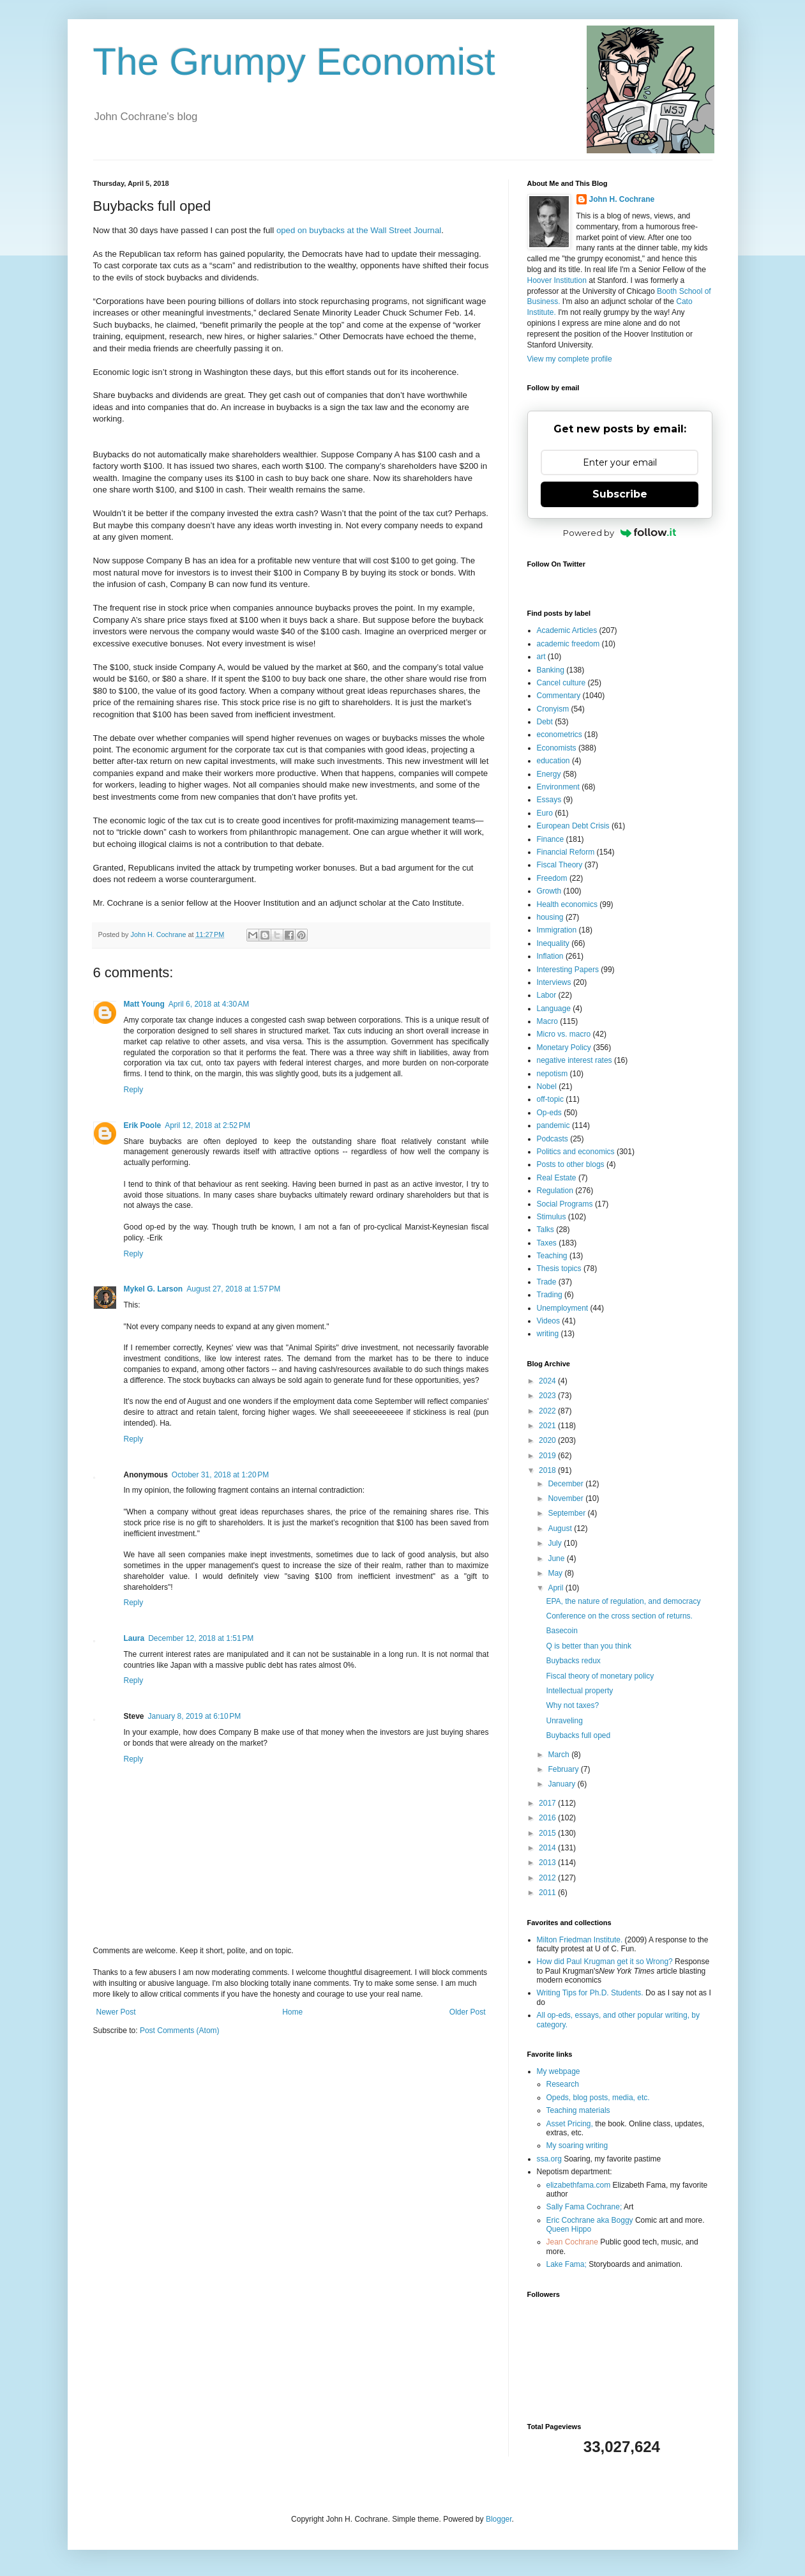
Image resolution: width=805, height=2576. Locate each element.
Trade (547, 1281)
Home (292, 2012)
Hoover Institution (557, 280)
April (556, 1587)
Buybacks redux (573, 1660)
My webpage (558, 2071)
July (556, 1543)
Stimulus (551, 1216)
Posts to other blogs (571, 1164)
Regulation (555, 1190)
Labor (547, 995)
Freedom (552, 878)
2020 (548, 1440)
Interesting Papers (568, 969)
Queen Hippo (569, 2229)
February (564, 1769)
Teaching (552, 1255)
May (556, 1573)
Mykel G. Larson (153, 1288)
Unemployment (563, 1308)
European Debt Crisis (573, 825)
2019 (548, 1455)
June (557, 1558)
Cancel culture (561, 682)
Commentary (559, 695)
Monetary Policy (564, 1047)
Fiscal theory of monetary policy (600, 1676)
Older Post (467, 2012)
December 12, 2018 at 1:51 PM (200, 1638)
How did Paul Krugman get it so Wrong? (605, 1961)
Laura (134, 1638)
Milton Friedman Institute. (580, 1939)
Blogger (499, 2519)
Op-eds (549, 1112)
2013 (548, 1862)
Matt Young (144, 1004)
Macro (547, 1021)
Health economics (567, 904)
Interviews (554, 982)
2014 (548, 1847)
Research (562, 2084)
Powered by (619, 533)
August (561, 1528)
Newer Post (116, 2012)
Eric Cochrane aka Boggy (589, 2220)
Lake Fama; (566, 2264)
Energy (549, 774)
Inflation (550, 956)
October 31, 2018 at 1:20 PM (220, 1474)
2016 (548, 1817)
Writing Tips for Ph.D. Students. (590, 1992)
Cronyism (553, 709)
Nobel (547, 1086)
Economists (556, 747)
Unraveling (564, 1720)
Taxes (547, 1242)
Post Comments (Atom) (180, 2030)
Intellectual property (579, 1690)
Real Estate (556, 1177)
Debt (545, 721)
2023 (548, 1395)
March (559, 1754)
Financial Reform (566, 852)
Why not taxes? (572, 1705)
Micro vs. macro (564, 1034)
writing (548, 1333)
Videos (548, 1320)
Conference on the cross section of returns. (619, 1616)
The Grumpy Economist (294, 61)
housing (550, 917)
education (553, 760)
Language (554, 1008)
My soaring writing (577, 2145)
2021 (548, 1425)
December (566, 1483)
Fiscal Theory (560, 864)
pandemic (553, 1125)
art (541, 656)
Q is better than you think (588, 1646)
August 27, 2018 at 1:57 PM (233, 1288)
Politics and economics (576, 1151)
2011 (548, 1892)
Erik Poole (143, 1125)
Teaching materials (578, 2110)
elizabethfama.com (578, 2185)
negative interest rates (574, 1060)
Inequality (553, 943)
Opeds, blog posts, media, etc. (598, 2097)
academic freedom (568, 643)
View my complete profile (569, 358)
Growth (549, 891)
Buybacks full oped (578, 1735)
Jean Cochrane (572, 2241)
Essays (549, 799)
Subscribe (619, 494)
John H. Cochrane (622, 199)
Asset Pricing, (569, 2123)
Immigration (557, 930)
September (567, 1513)
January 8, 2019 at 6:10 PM (194, 1716)
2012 (548, 1877)
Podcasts (552, 1138)
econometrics (559, 734)
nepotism (552, 1073)
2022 (548, 1410)
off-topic (550, 1099)
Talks (545, 1229)
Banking (550, 670)
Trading (549, 1294)
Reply (134, 1089)
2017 (548, 1803)
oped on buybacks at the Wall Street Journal (358, 230)
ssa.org (549, 2158)
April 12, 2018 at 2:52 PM (207, 1125)
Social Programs (565, 1204)
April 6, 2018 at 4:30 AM (209, 1004)
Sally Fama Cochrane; (584, 2206)
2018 (548, 1470)
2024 (548, 1380)
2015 (548, 1833)
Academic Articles (567, 630)
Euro (545, 813)
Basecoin (561, 1630)
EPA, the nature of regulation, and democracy (623, 1601)
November (566, 1498)
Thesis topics (559, 1268)
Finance (550, 839)
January (562, 1784)
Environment (558, 786)
